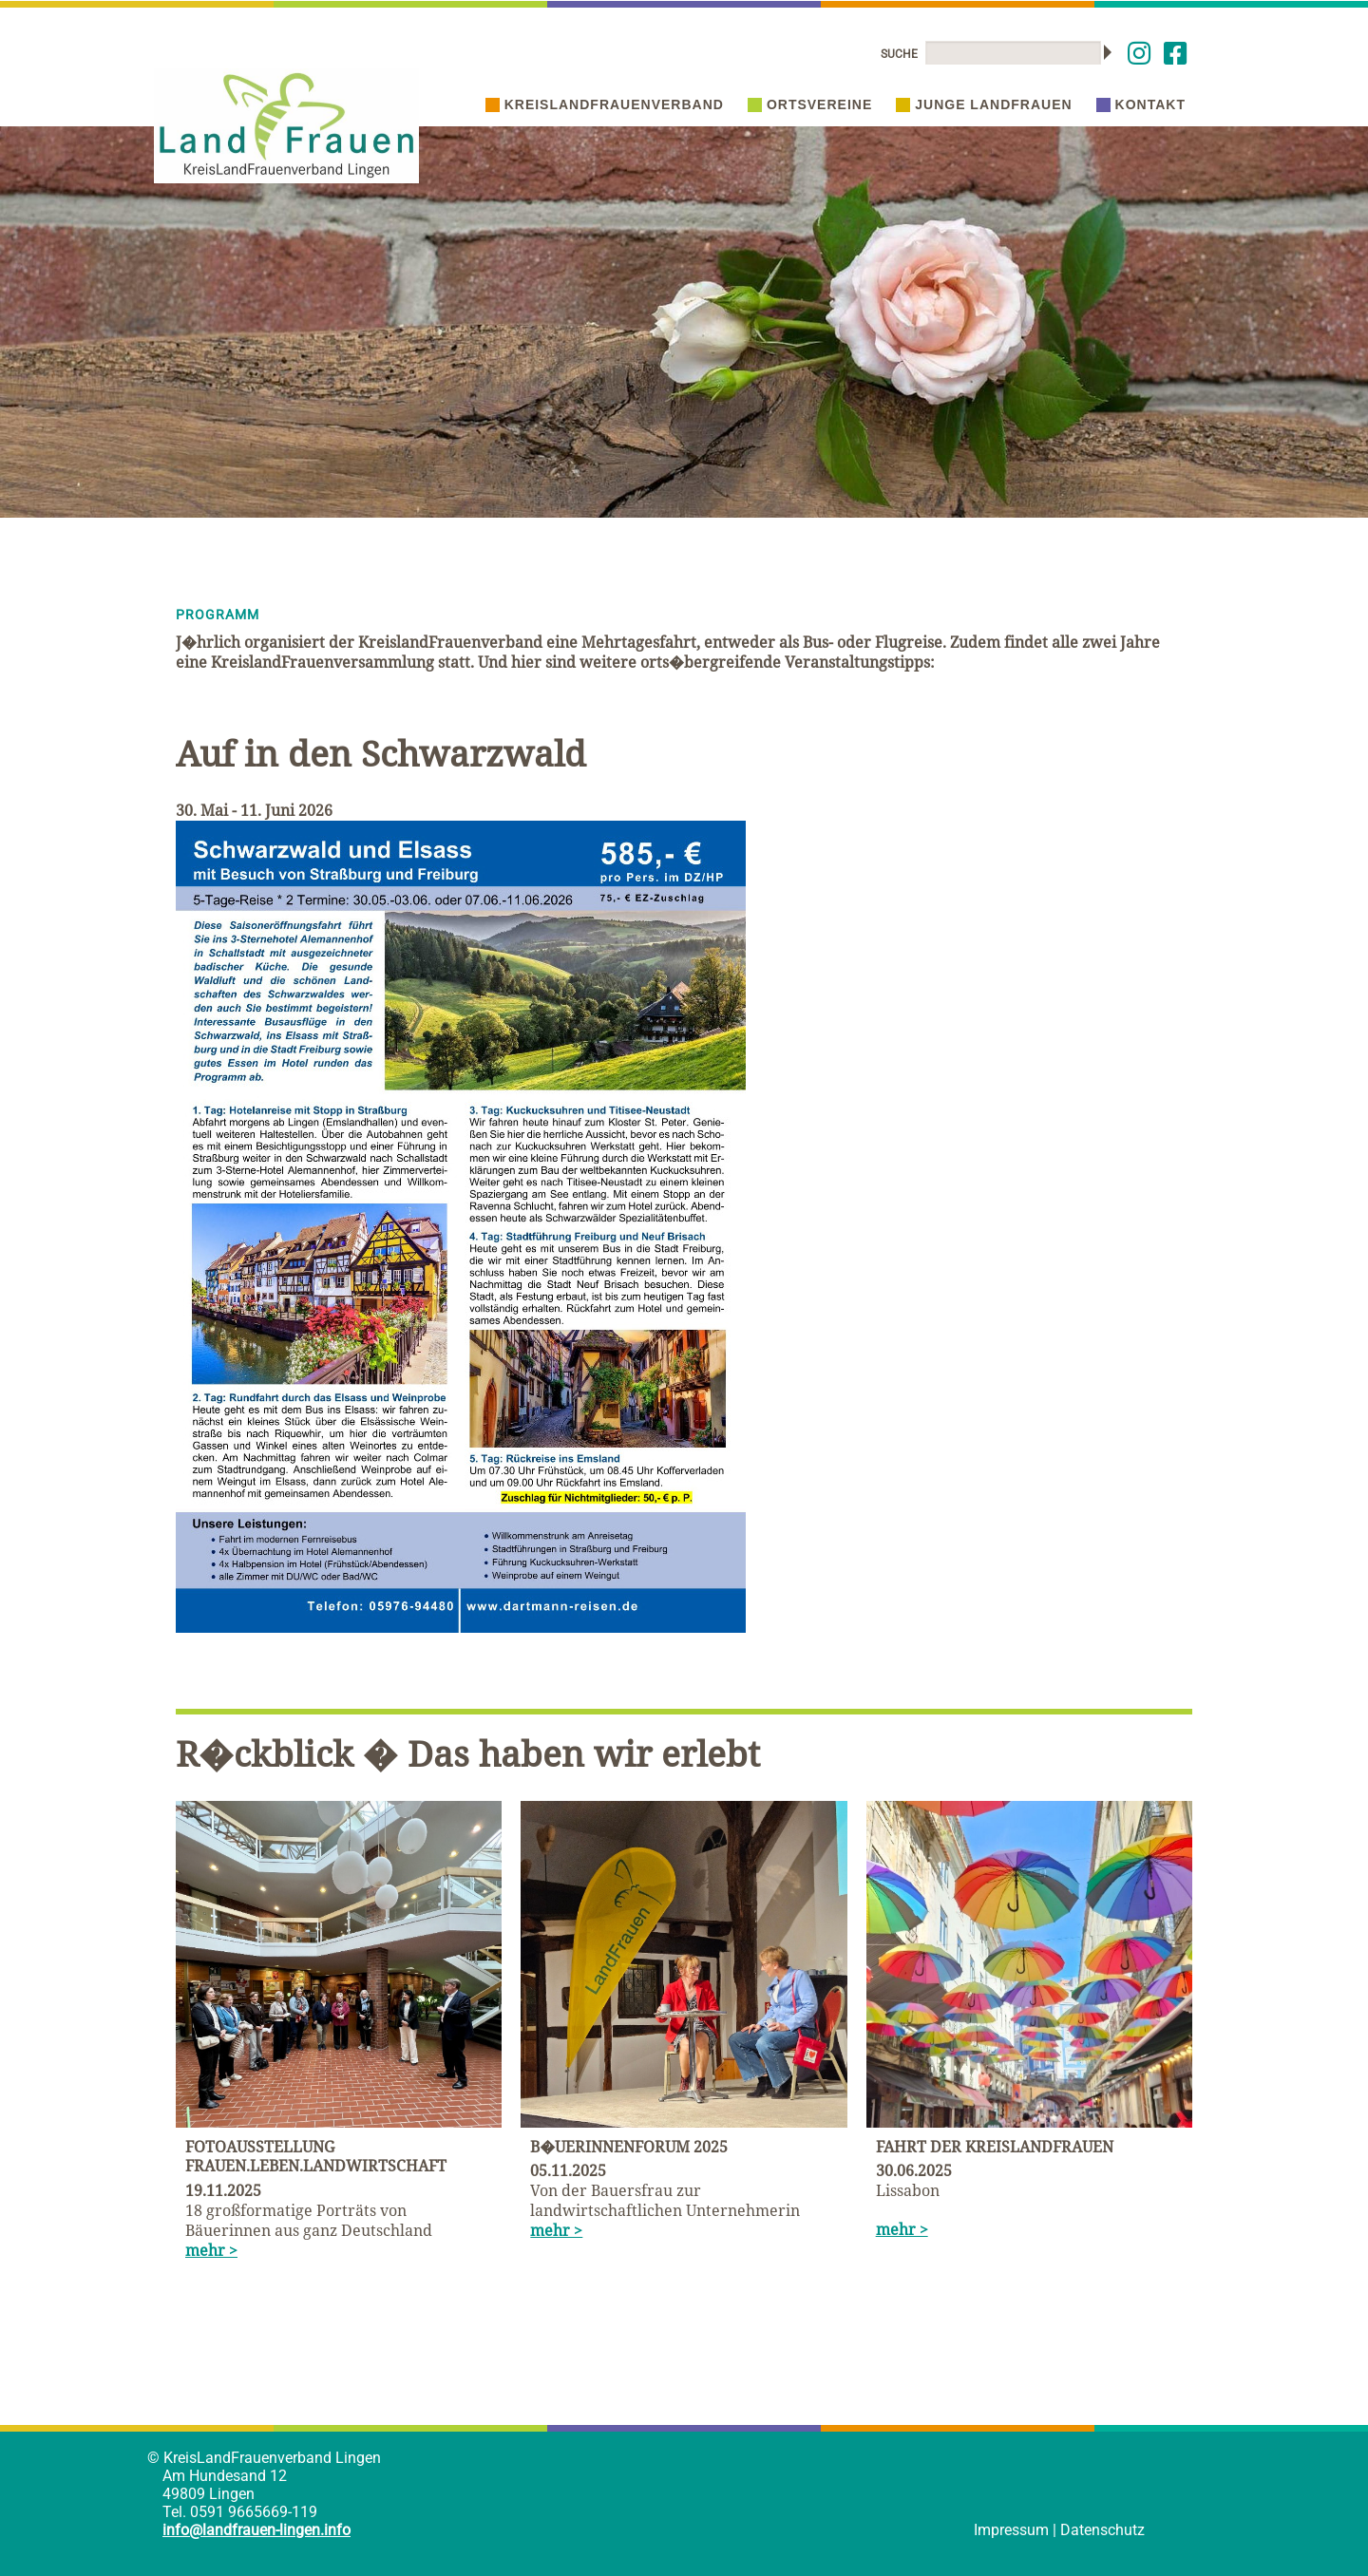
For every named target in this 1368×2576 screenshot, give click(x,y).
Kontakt (1141, 104)
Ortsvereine (810, 104)
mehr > (211, 2250)
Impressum (1011, 2530)
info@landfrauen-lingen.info (256, 2530)
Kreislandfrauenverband (604, 104)
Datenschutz (1102, 2530)
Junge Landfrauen (984, 104)
